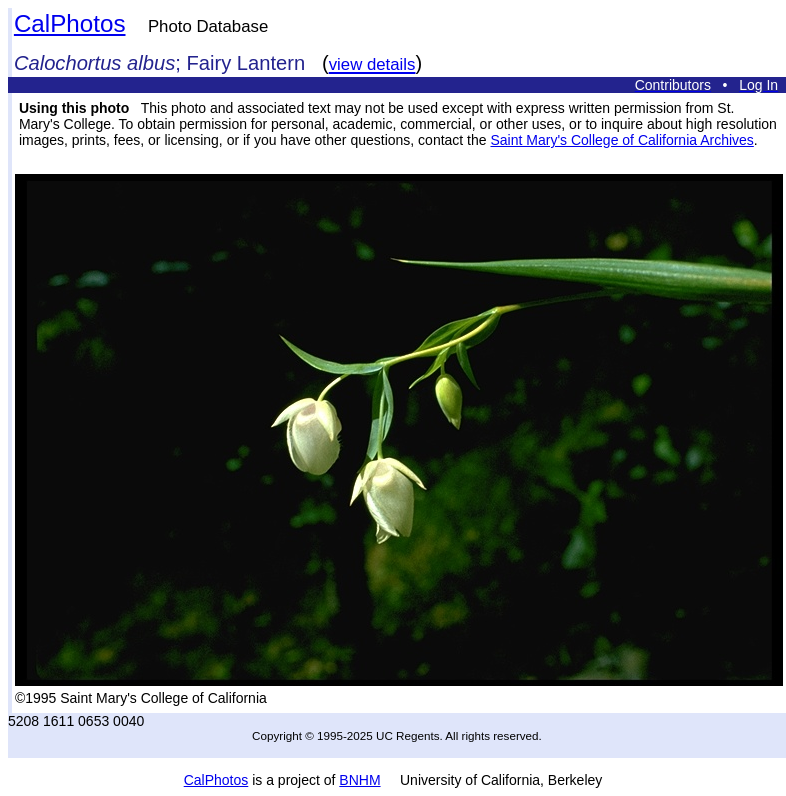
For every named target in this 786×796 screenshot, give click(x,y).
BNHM (359, 780)
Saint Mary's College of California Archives (621, 140)
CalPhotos (70, 23)
